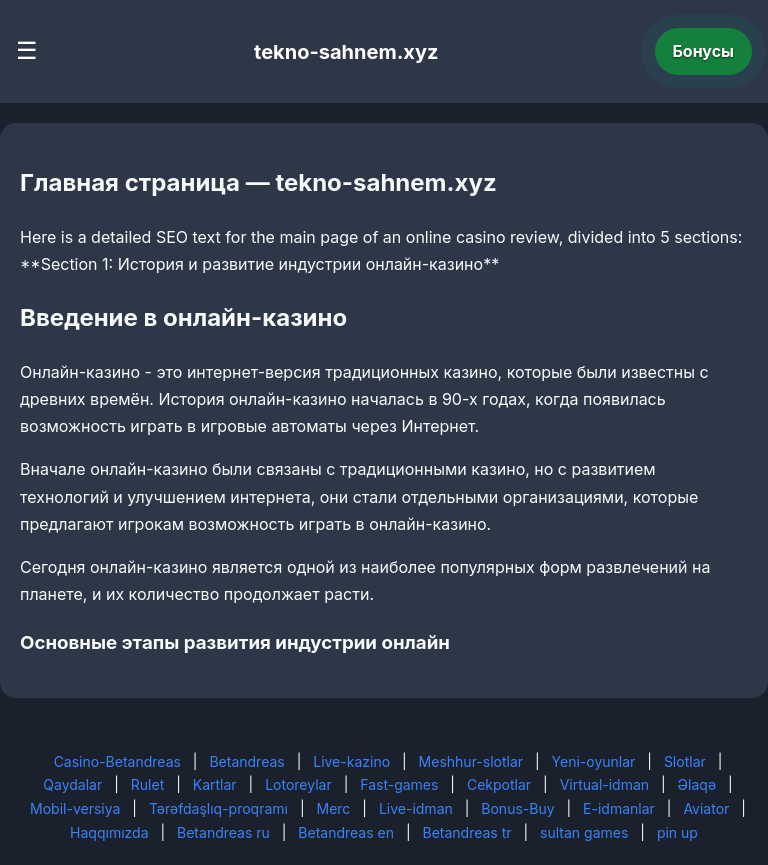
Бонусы (704, 51)
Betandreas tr (467, 832)
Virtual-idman (604, 784)
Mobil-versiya (75, 808)
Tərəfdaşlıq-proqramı (218, 808)
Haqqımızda (109, 832)
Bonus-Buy (517, 808)
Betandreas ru (223, 832)
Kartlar (215, 784)
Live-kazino (351, 761)
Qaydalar (72, 784)
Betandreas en (346, 832)
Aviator (706, 808)
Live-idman (416, 808)
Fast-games (399, 784)
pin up (677, 832)
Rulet (147, 784)
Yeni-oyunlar (594, 761)
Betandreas (246, 761)
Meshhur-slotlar (471, 761)
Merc (334, 808)
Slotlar (685, 761)
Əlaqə (697, 784)
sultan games (584, 832)
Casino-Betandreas (117, 761)
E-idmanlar (619, 808)
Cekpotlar (499, 784)
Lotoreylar (298, 784)
